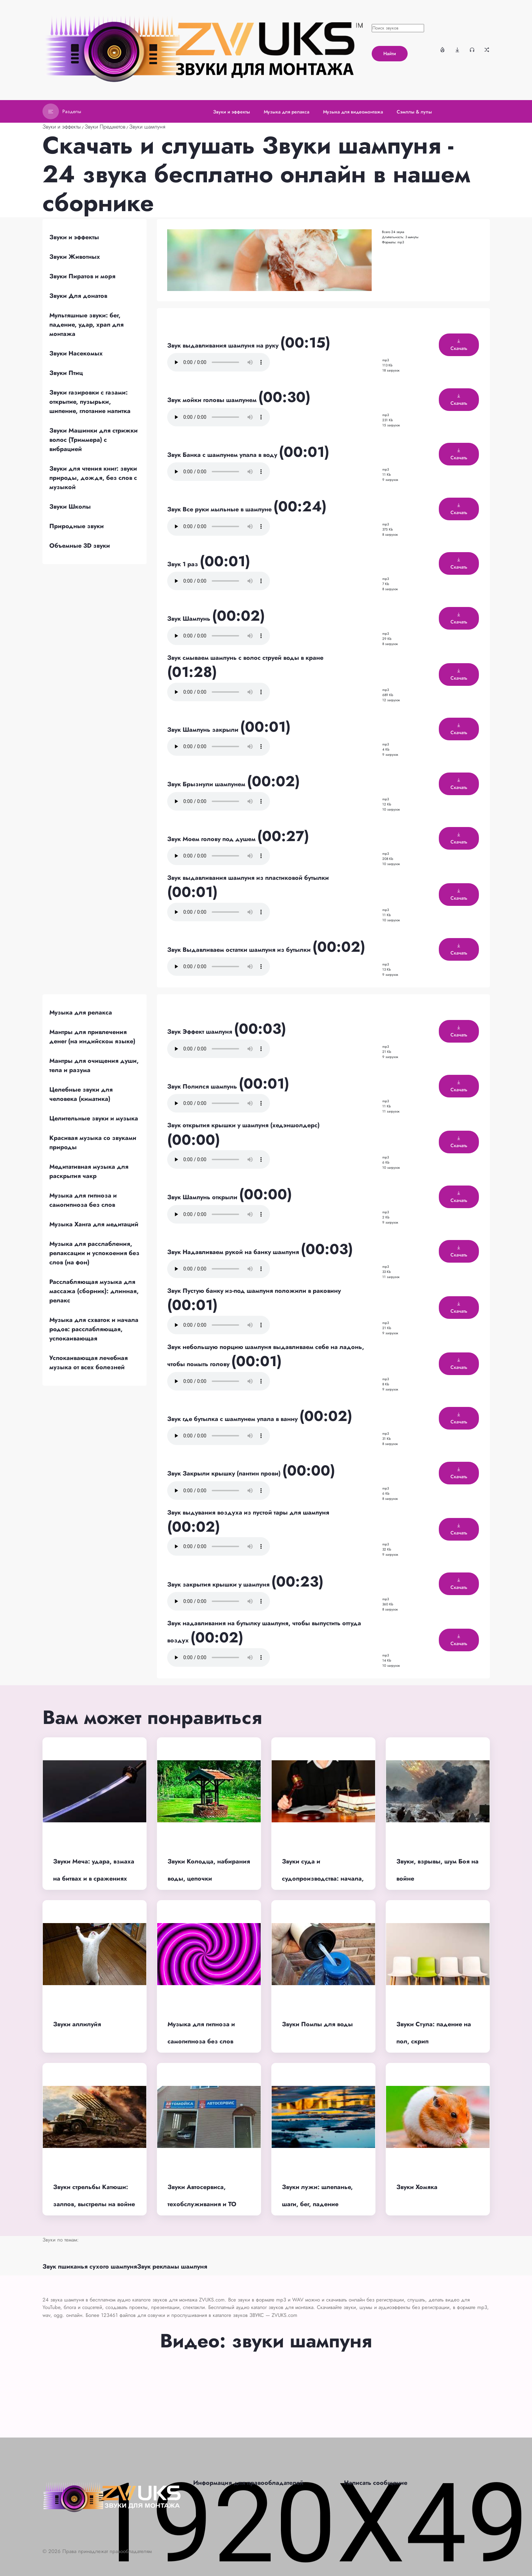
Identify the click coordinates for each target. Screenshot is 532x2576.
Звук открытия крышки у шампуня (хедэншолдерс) (243, 1125)
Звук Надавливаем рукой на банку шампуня (234, 1252)
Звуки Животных (74, 256)
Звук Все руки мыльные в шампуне (220, 509)
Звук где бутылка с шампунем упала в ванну (233, 1418)
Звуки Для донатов (78, 295)
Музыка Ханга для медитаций (93, 1224)
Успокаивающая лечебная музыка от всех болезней (88, 1362)
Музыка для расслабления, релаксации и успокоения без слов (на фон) (94, 1253)
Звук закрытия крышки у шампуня (219, 1584)
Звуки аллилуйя (77, 2024)
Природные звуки (76, 526)
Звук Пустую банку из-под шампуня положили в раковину (254, 1290)
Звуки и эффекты (61, 127)
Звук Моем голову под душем (212, 839)
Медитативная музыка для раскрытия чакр (88, 1171)
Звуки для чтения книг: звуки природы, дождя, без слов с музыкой (93, 477)
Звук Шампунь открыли (203, 1197)
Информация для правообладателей (248, 2482)
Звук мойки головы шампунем (212, 400)
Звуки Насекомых (76, 353)
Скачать (458, 345)
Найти (389, 53)
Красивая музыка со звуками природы (92, 1142)
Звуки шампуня (147, 127)
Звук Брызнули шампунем (207, 784)
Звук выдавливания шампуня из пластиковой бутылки (248, 877)
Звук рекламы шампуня (172, 2266)
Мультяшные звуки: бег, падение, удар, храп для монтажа (86, 324)
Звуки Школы (70, 506)
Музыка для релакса (80, 1012)
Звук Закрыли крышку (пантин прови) (224, 1473)
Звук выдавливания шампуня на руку (223, 345)
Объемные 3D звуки (79, 545)
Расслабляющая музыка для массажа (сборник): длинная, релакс (94, 1291)
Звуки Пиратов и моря (82, 276)
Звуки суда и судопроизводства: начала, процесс (323, 1878)
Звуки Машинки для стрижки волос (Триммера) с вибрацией (93, 439)
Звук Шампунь (189, 618)
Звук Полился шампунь (203, 1086)
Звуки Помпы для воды (317, 2024)
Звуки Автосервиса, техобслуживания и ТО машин (202, 2204)
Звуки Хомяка (416, 2187)
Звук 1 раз (183, 564)
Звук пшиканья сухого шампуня (89, 2266)
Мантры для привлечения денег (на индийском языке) (92, 1037)
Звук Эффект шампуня (200, 1031)
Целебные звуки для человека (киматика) (81, 1094)
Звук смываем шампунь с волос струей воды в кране (245, 657)
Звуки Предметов (105, 127)
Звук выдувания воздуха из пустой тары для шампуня (248, 1512)
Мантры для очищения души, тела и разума (94, 1065)
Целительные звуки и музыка (93, 1118)
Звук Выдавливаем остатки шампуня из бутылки (239, 949)
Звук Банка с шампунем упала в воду (223, 454)
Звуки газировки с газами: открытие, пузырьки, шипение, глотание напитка (90, 401)
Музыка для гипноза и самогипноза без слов (83, 1200)
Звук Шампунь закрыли (203, 729)
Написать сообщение (375, 2482)
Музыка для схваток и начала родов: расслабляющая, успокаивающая (93, 1329)
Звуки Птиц (66, 372)
